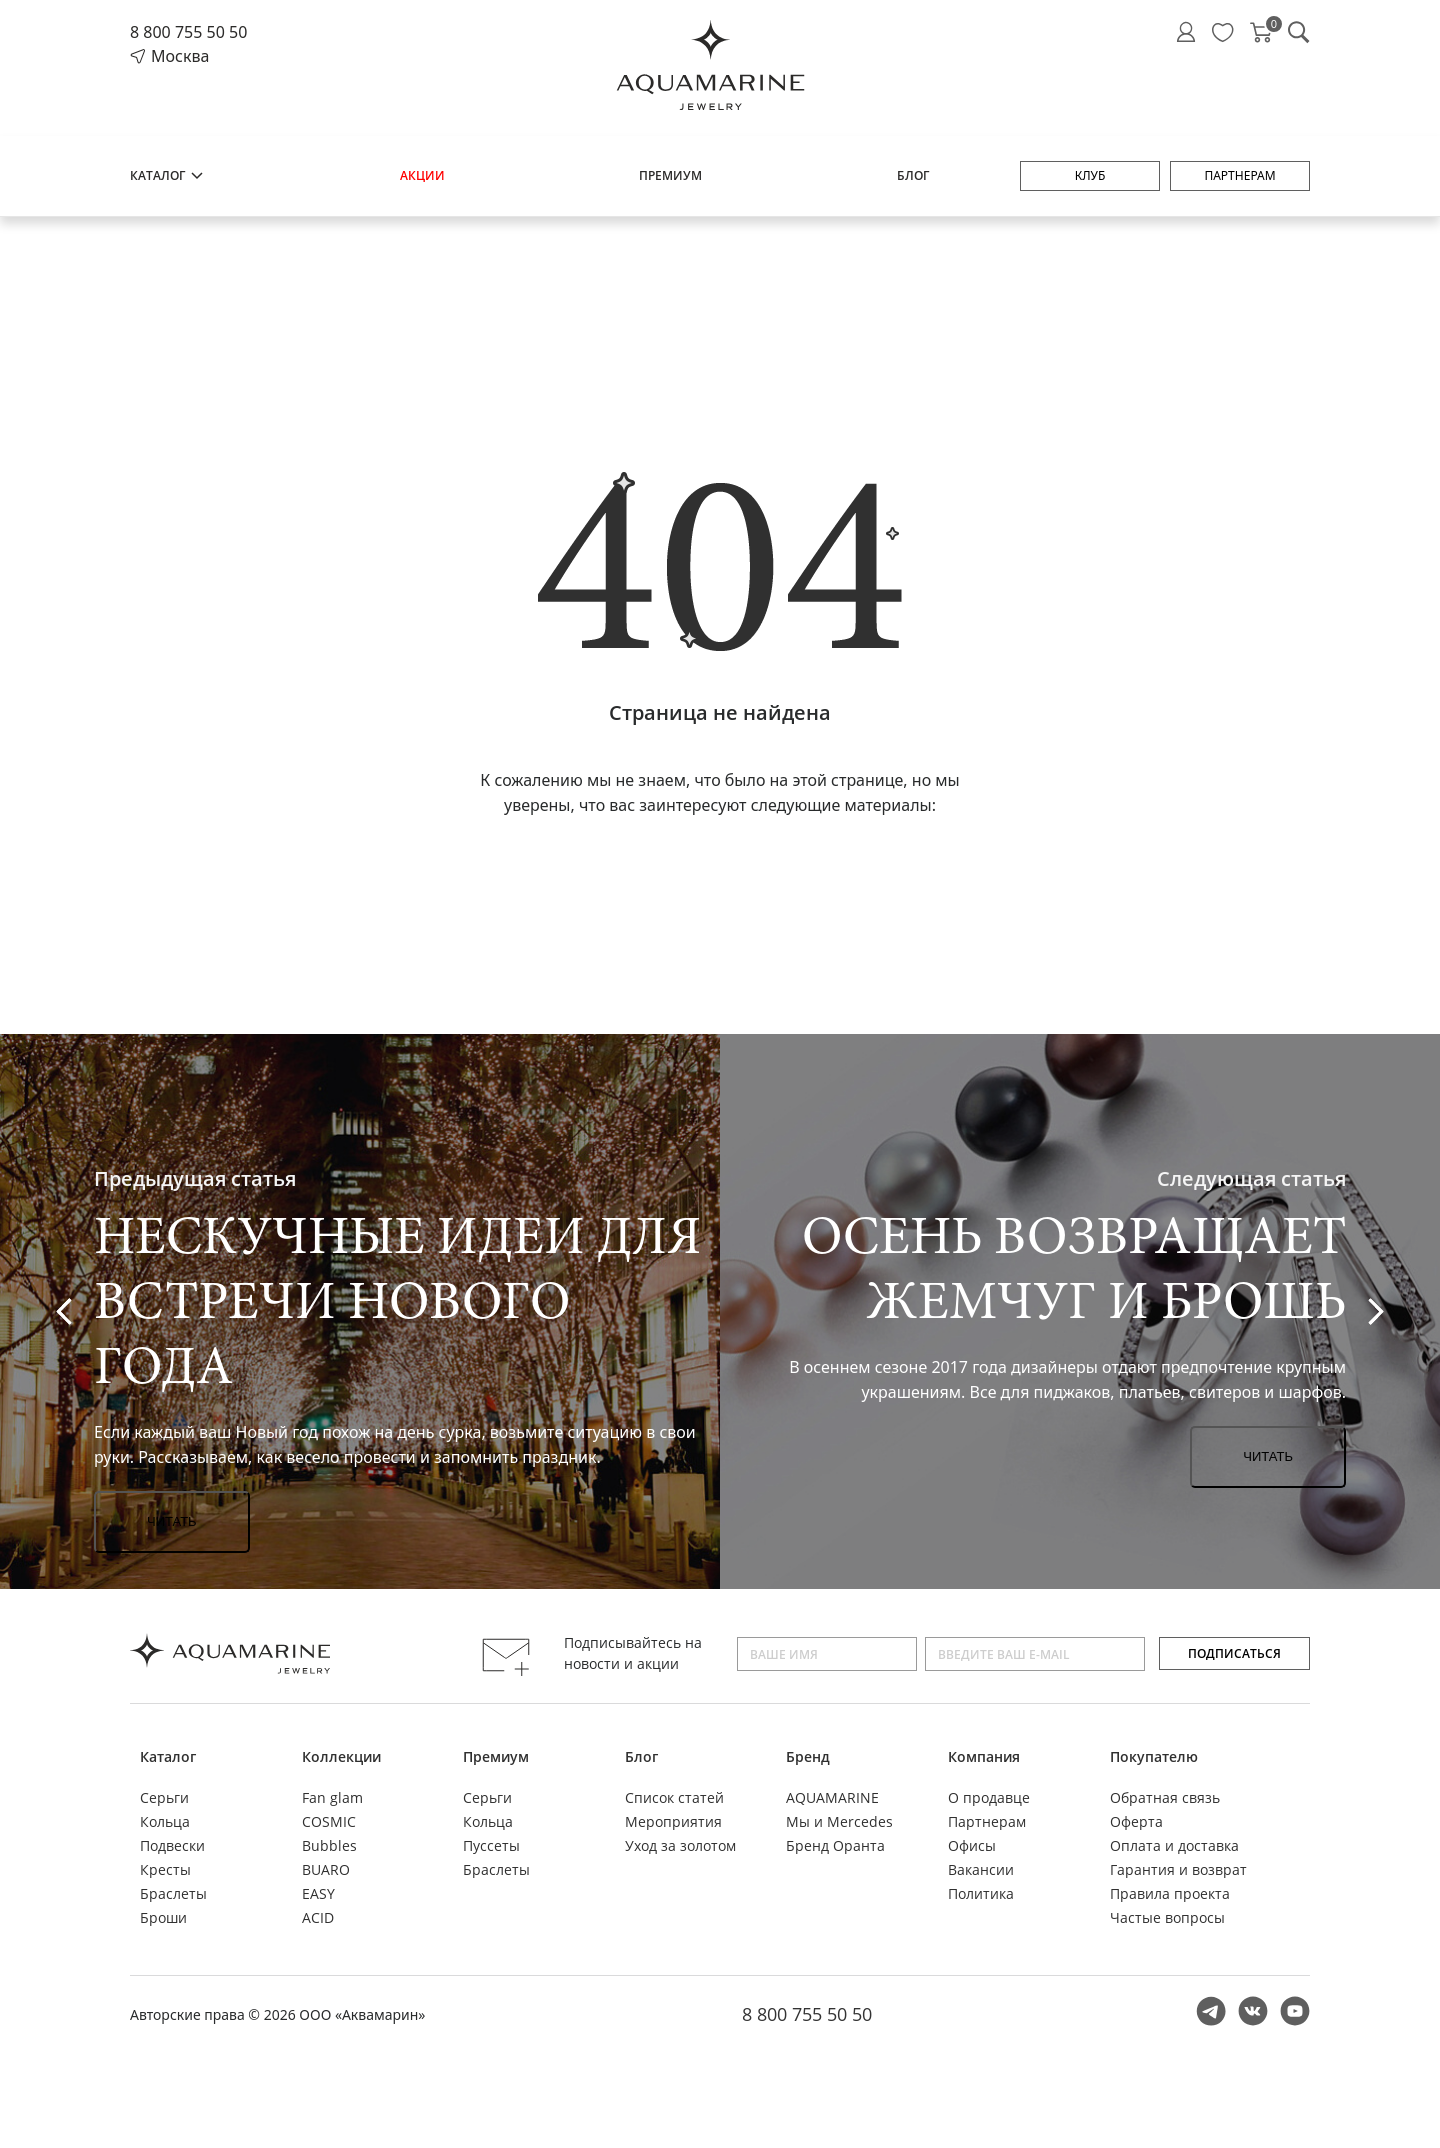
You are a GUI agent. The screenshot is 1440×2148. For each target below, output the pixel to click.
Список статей (674, 1797)
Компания (984, 1756)
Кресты (165, 1869)
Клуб (1090, 175)
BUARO (326, 1869)
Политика (981, 1893)
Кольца (165, 1821)
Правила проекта (1170, 1893)
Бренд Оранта (835, 1845)
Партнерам (1239, 175)
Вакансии (981, 1869)
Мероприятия (673, 1821)
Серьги (164, 1797)
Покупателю (1154, 1756)
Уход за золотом (680, 1845)
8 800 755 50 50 (188, 32)
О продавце (989, 1797)
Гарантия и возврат (1178, 1869)
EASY (318, 1893)
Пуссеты (491, 1845)
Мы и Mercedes (839, 1821)
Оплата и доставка (1174, 1845)
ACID (318, 1917)
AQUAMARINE (832, 1797)
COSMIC (329, 1821)
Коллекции (341, 1756)
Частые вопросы (1167, 1917)
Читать (172, 1521)
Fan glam (332, 1797)
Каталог (167, 175)
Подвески (172, 1845)
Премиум (670, 175)
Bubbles (329, 1845)
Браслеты (173, 1893)
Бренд (808, 1756)
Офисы (972, 1845)
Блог (913, 175)
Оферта (1136, 1821)
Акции (422, 175)
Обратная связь (1165, 1797)
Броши (163, 1917)
